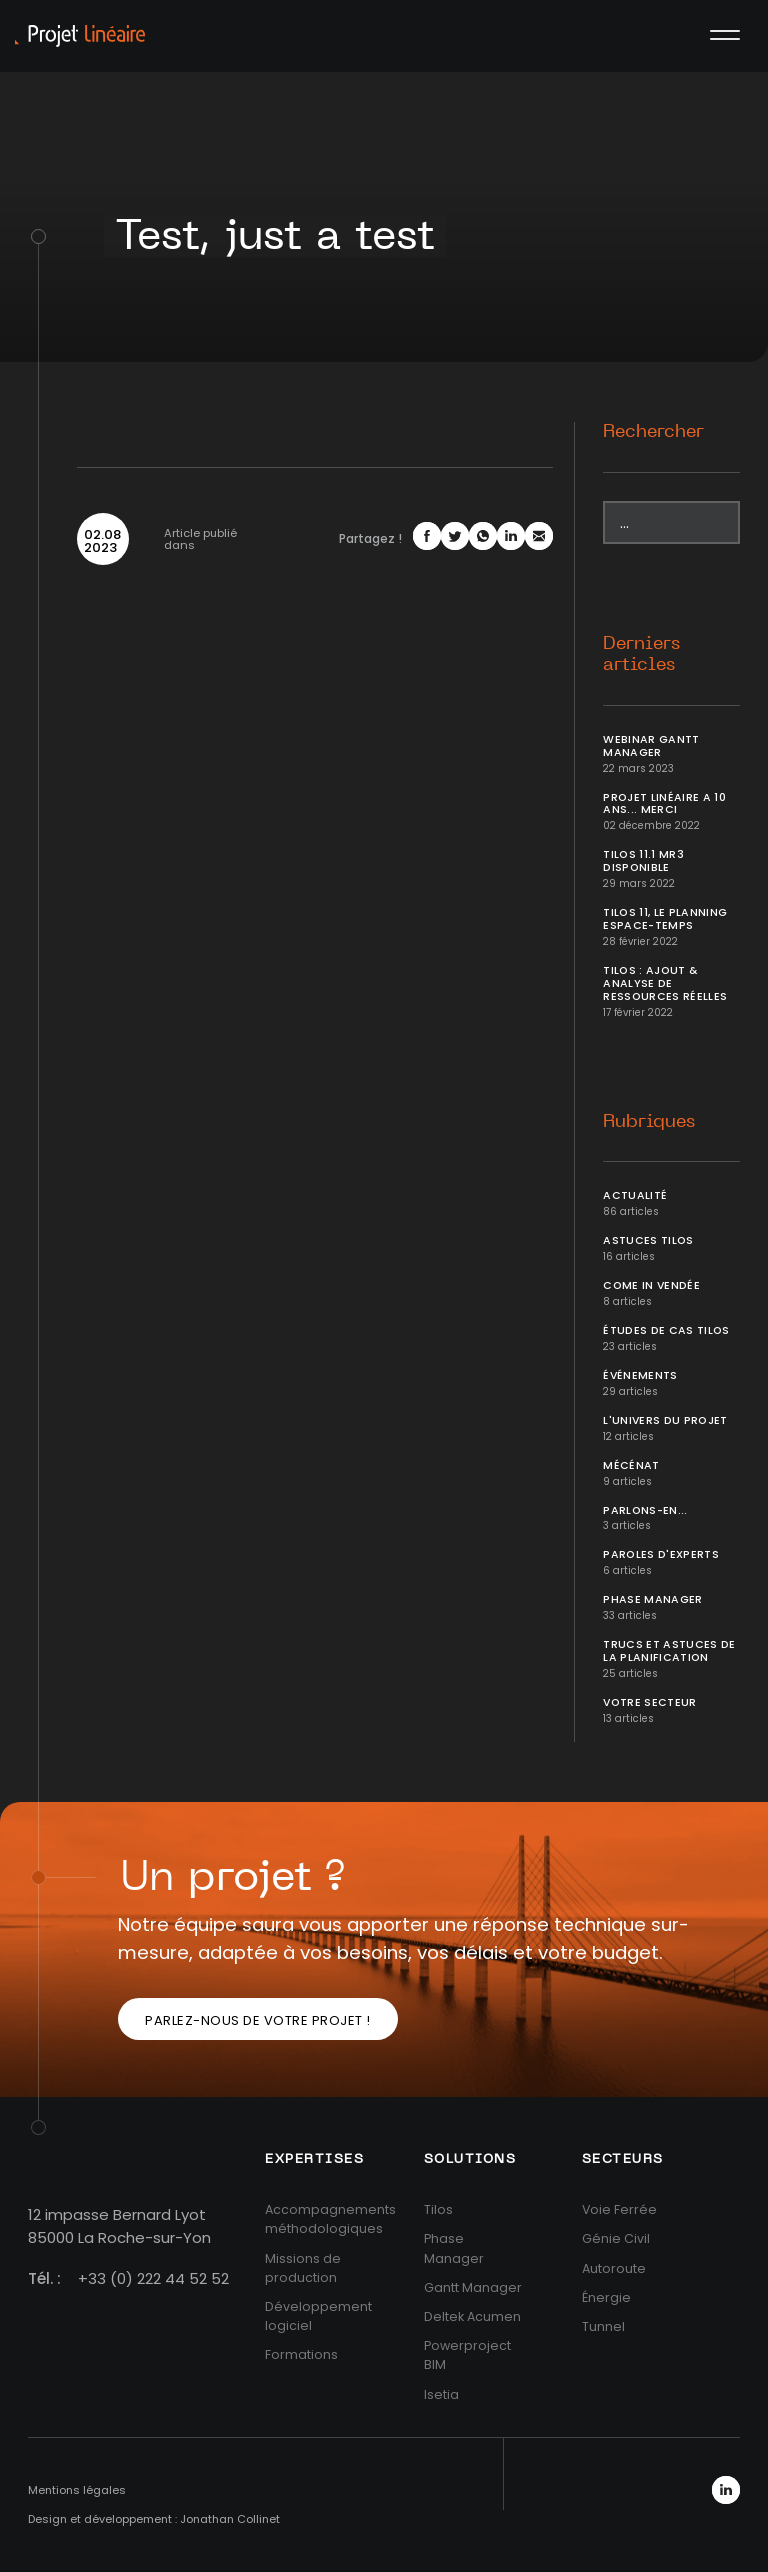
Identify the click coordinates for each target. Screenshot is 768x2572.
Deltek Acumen (472, 2316)
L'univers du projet (665, 1420)
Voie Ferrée (619, 2209)
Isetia (441, 2394)
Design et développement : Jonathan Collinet (154, 2519)
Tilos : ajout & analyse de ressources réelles (665, 983)
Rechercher (653, 432)
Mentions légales (77, 2490)
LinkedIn (726, 2490)
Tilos (438, 2209)
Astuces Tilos (648, 1240)
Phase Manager (653, 1599)
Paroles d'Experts (661, 1554)
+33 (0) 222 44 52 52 (153, 2278)
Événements (640, 1375)
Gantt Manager (473, 2287)
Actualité (635, 1195)
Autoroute (614, 2268)
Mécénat (631, 1465)
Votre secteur (650, 1702)
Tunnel (603, 2326)
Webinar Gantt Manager (651, 746)
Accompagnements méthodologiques (330, 2219)
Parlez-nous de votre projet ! (258, 2020)
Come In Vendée (651, 1285)
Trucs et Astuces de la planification (669, 1651)
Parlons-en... (645, 1510)
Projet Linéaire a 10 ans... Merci (664, 804)
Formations (301, 2354)
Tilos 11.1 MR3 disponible (643, 861)
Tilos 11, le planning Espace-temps (665, 919)
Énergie (606, 2297)
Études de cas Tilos (666, 1330)
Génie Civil (616, 2238)
